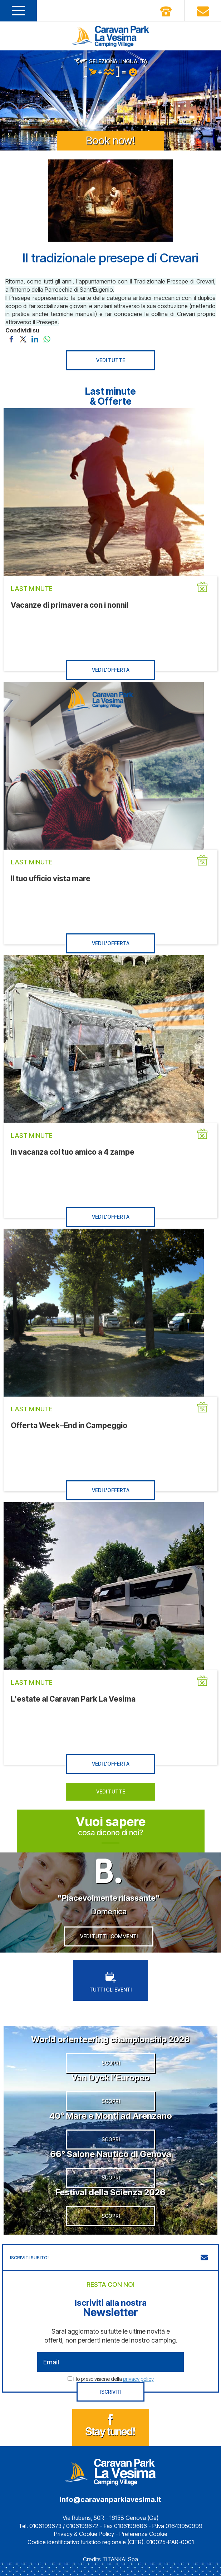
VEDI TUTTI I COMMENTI (109, 1936)
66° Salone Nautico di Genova (110, 2154)
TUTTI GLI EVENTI (110, 1982)
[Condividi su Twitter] (23, 338)
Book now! (110, 140)
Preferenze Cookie (143, 2533)
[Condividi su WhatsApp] (47, 338)
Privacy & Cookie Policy (84, 2533)
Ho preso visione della (113, 2379)
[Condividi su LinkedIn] (35, 338)
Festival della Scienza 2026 (110, 2192)
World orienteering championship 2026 (110, 2039)
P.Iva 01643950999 (177, 2526)
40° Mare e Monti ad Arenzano (110, 2116)
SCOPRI (111, 2063)
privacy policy (138, 2379)
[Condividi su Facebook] (11, 338)
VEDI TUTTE (110, 360)
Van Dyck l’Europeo (110, 2077)
